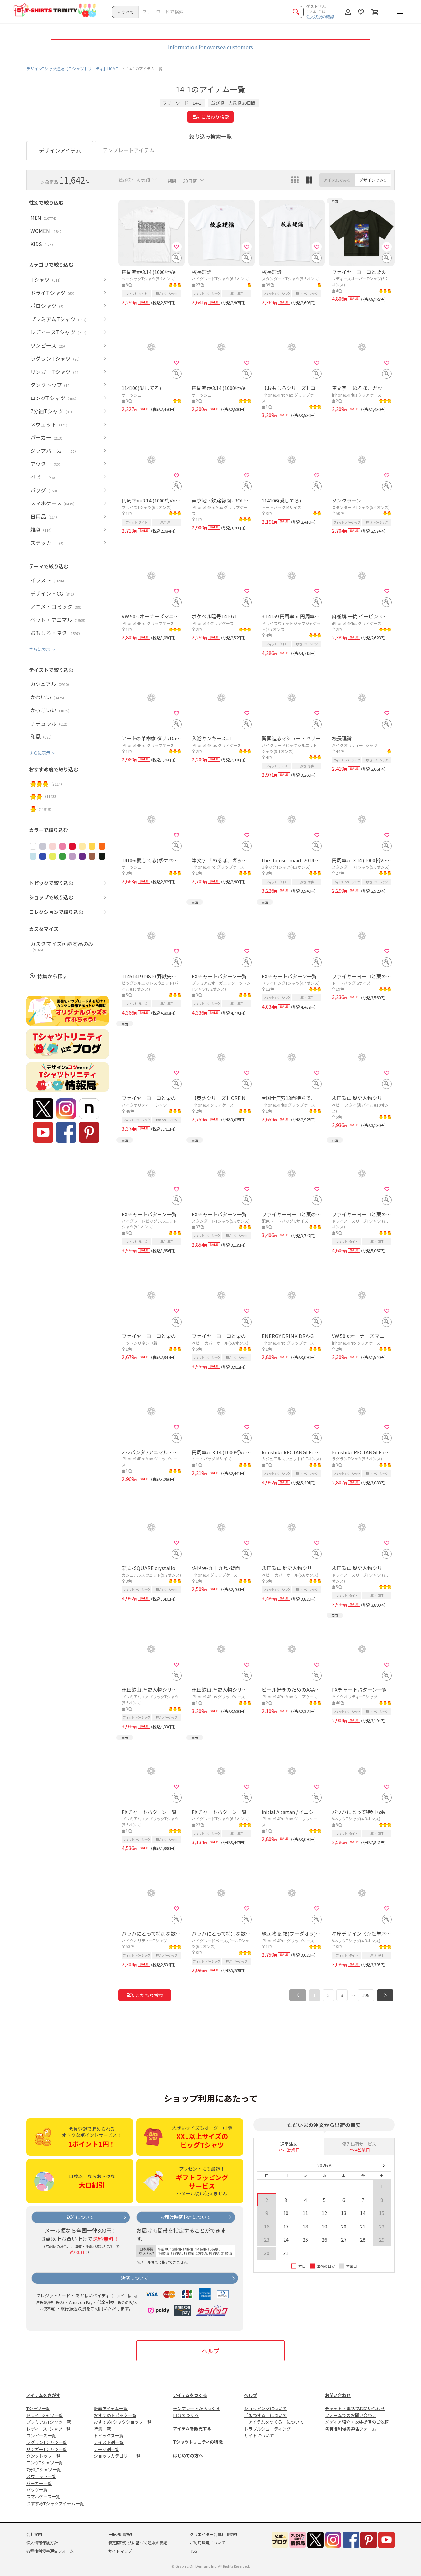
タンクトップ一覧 (43, 2456)
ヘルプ (210, 2350)
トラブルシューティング (267, 2429)
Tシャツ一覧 (38, 2408)
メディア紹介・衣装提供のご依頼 (357, 2422)
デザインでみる (373, 180)
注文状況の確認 (320, 16)
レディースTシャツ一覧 (48, 2429)
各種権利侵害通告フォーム (350, 2429)
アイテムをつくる (190, 2395)
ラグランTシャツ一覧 (46, 2442)
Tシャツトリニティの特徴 (198, 2442)
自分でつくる (186, 2415)
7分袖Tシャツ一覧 (43, 2469)
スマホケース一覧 (43, 2496)
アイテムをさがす (43, 2395)
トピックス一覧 (109, 2436)
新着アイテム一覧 (111, 2408)
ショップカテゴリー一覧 (117, 2456)
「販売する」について (265, 2415)
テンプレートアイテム (128, 150)
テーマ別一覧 (106, 2449)
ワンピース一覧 (41, 2436)
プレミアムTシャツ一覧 (48, 2422)
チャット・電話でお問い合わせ (355, 2408)
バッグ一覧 (37, 2489)
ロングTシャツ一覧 (44, 2463)
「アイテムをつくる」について (274, 2422)
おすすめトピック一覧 (115, 2415)
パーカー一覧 (39, 2483)
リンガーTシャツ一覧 (46, 2449)
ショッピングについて (265, 2408)
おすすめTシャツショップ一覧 (123, 2422)
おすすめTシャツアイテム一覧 (55, 2503)
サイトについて (259, 2436)
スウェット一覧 (41, 2476)
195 (366, 1995)
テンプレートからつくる (196, 2408)
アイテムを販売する (192, 2428)
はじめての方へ (188, 2455)
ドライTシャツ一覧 (44, 2415)
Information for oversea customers (210, 47)
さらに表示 (39, 649)
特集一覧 (102, 2429)
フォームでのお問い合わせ (350, 2415)
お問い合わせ (338, 2395)
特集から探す (52, 976)
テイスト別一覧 (109, 2442)
